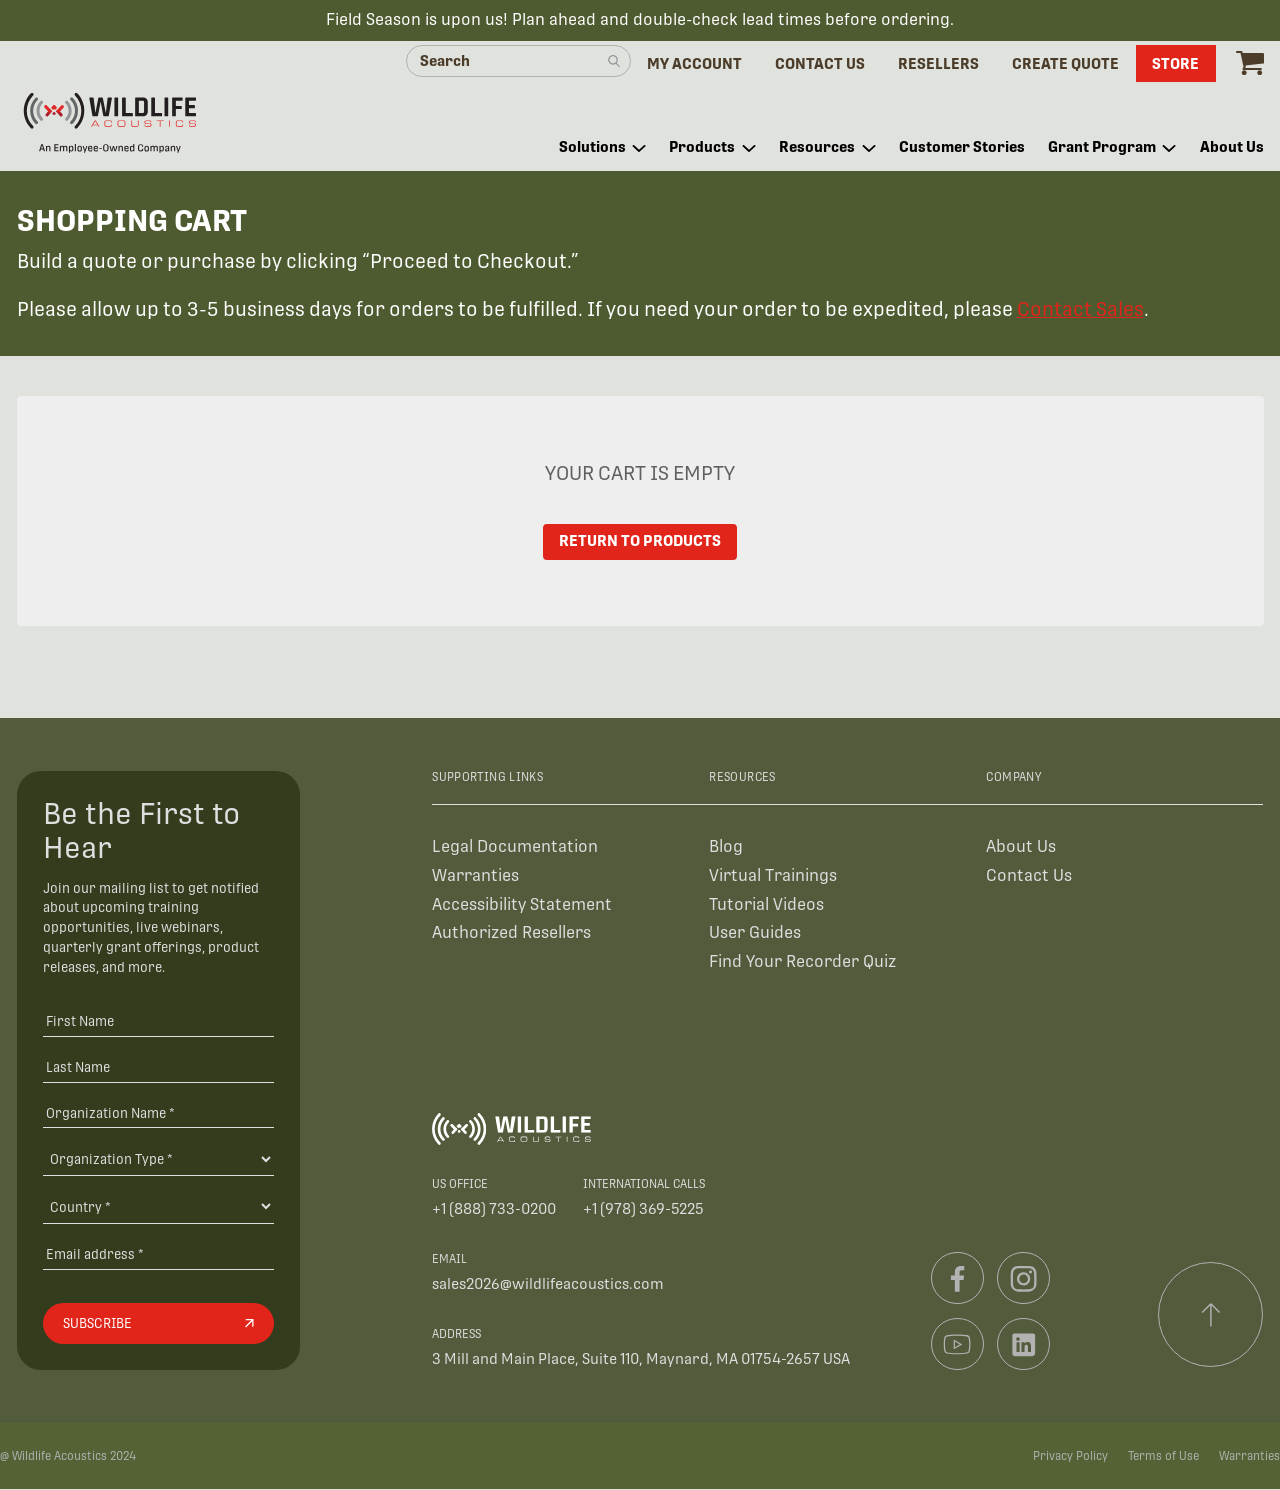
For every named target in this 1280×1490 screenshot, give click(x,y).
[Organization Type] (158, 1160)
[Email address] (158, 1254)
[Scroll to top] (1211, 1316)
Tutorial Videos (766, 905)
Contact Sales (1080, 310)
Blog (726, 847)
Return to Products (640, 542)
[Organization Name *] (158, 1113)
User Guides (755, 933)
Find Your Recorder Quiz (802, 962)
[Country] (158, 1207)
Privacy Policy (1070, 1457)
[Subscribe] (158, 1325)
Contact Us (1029, 876)
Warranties (475, 876)
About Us (1021, 847)
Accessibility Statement (522, 905)
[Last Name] (158, 1067)
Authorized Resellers (511, 933)
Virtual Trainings (773, 876)
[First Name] (158, 1021)
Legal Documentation (515, 847)
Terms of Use (1163, 1457)
